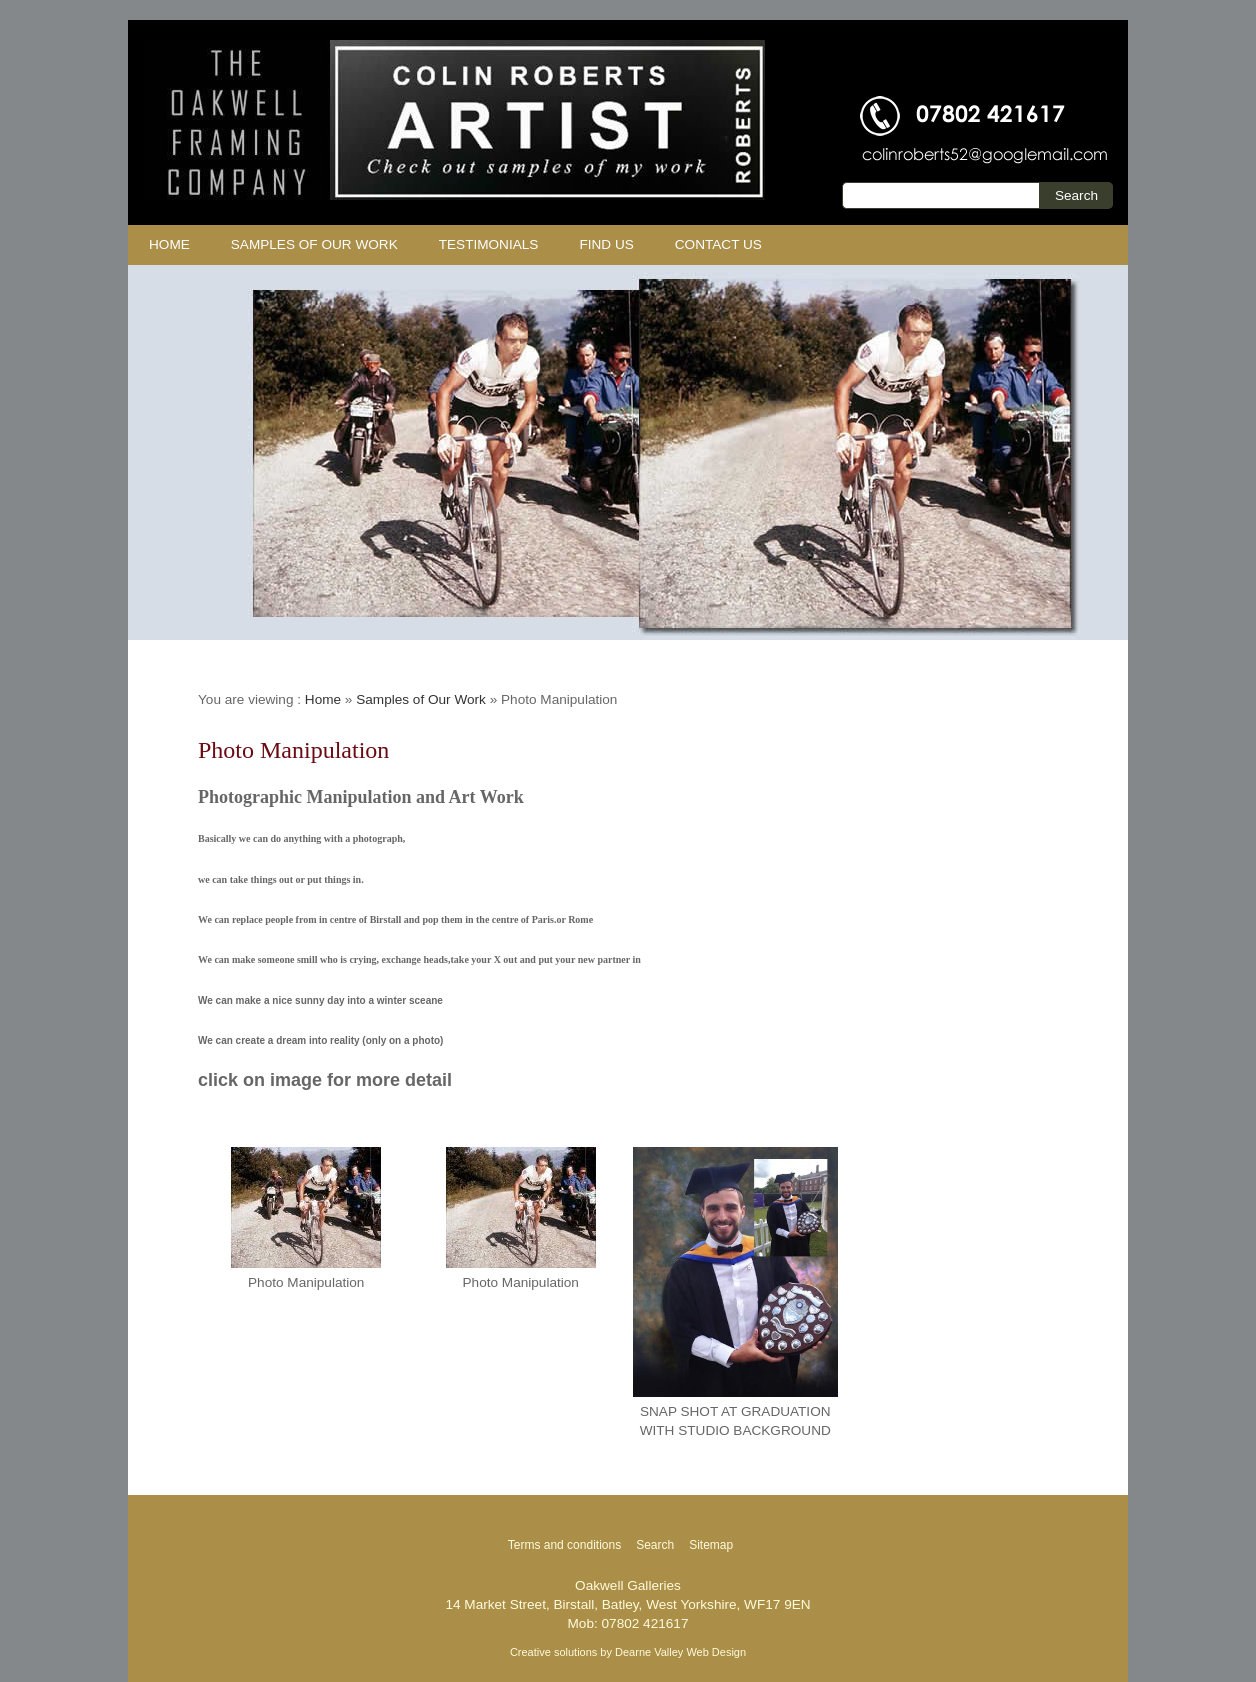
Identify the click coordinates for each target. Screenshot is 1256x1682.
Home (169, 244)
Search (655, 1545)
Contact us (718, 244)
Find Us (606, 244)
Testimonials (489, 244)
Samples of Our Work (314, 244)
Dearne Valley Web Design (680, 1652)
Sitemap (711, 1545)
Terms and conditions (564, 1545)
